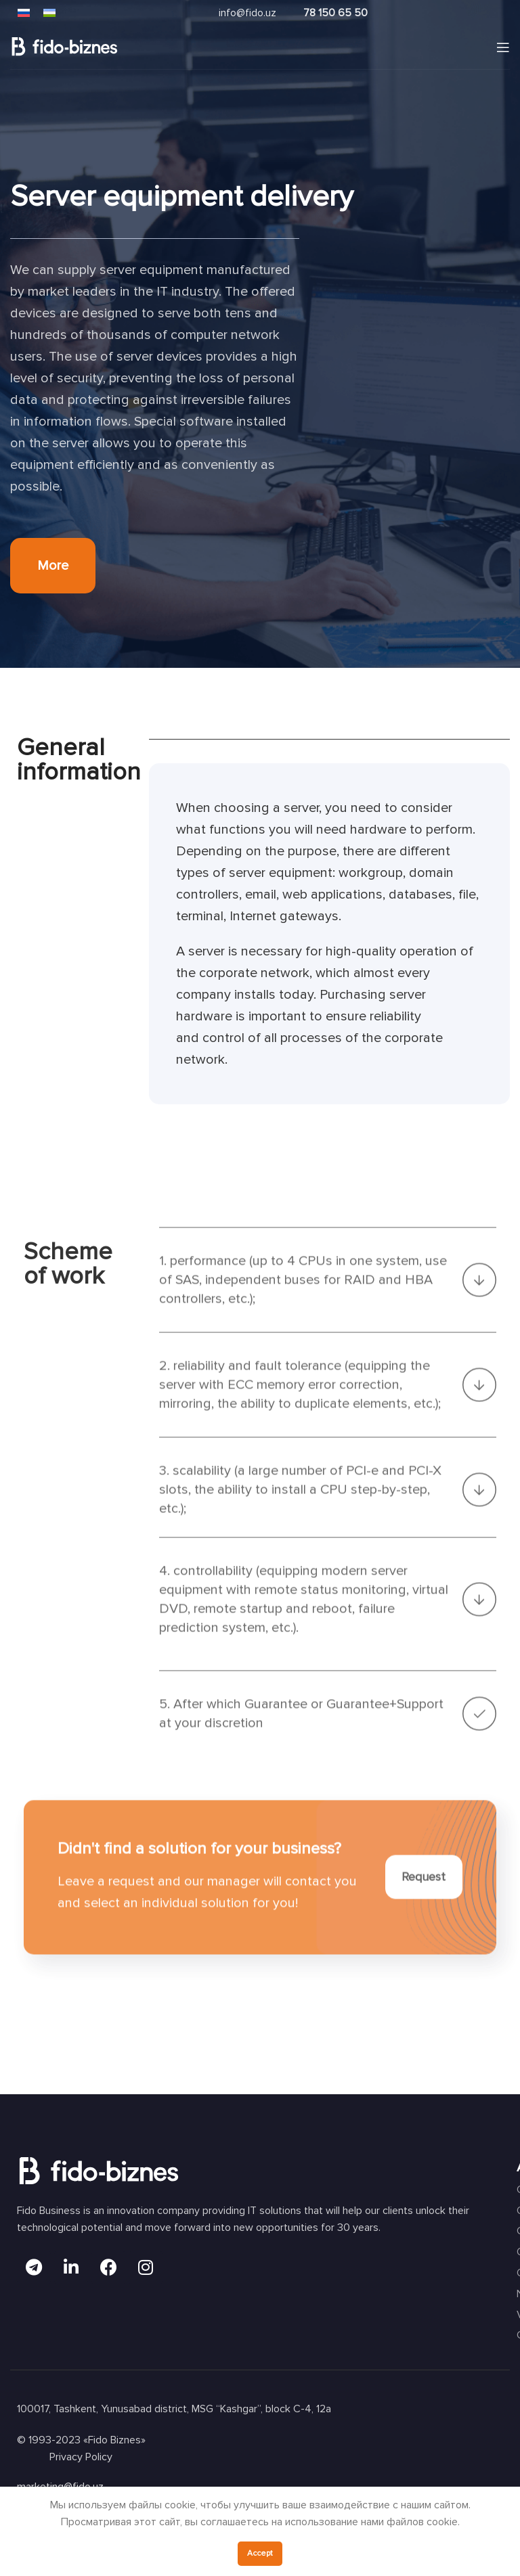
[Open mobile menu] (503, 47)
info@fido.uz (247, 13)
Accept (260, 2553)
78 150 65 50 (335, 13)
